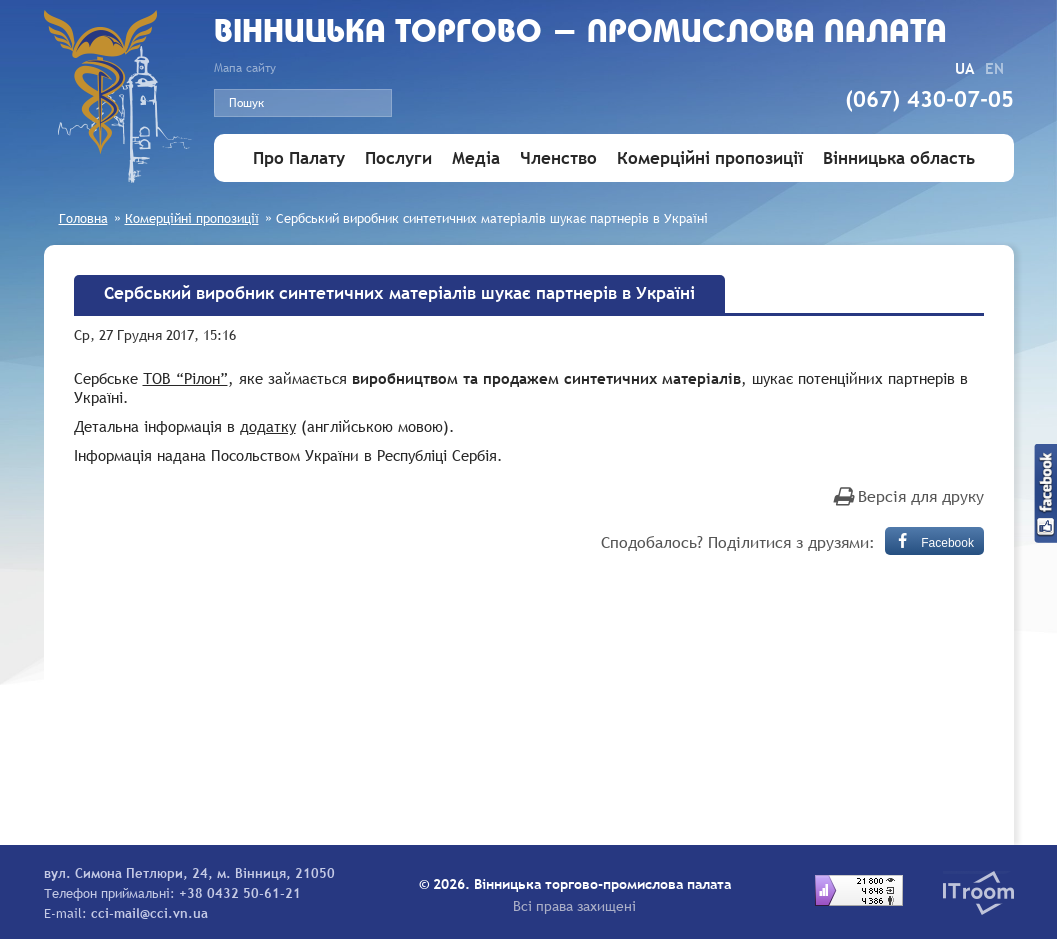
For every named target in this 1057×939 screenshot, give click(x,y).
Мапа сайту (245, 68)
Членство (558, 158)
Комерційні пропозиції (710, 158)
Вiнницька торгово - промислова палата (580, 33)
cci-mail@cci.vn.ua (149, 913)
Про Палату (299, 158)
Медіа (476, 158)
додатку (268, 426)
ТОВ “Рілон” (185, 378)
